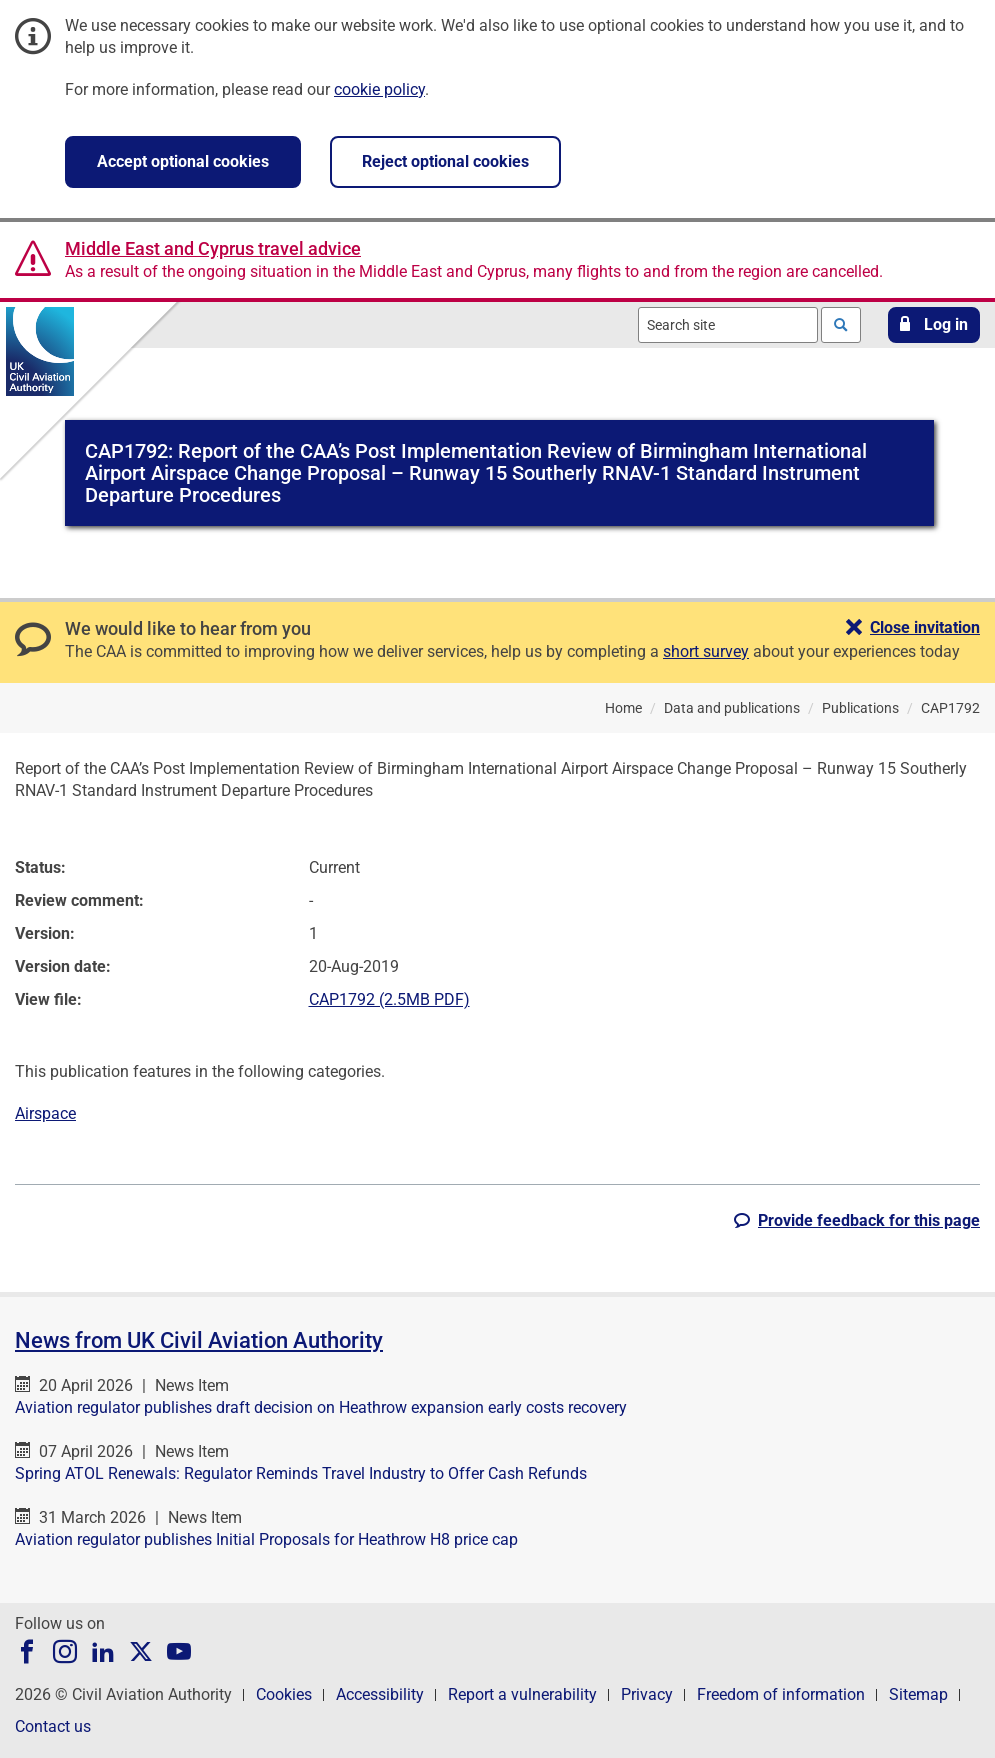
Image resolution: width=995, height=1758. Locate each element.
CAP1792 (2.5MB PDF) (389, 999)
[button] (934, 325)
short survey (706, 651)
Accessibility (380, 1694)
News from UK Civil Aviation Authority (199, 1340)
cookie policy (379, 89)
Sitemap (918, 1694)
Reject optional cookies (445, 161)
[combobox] (728, 325)
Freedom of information (781, 1694)
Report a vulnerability (522, 1694)
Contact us (53, 1726)
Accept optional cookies (183, 161)
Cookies (284, 1694)
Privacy (647, 1694)
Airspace (45, 1113)
